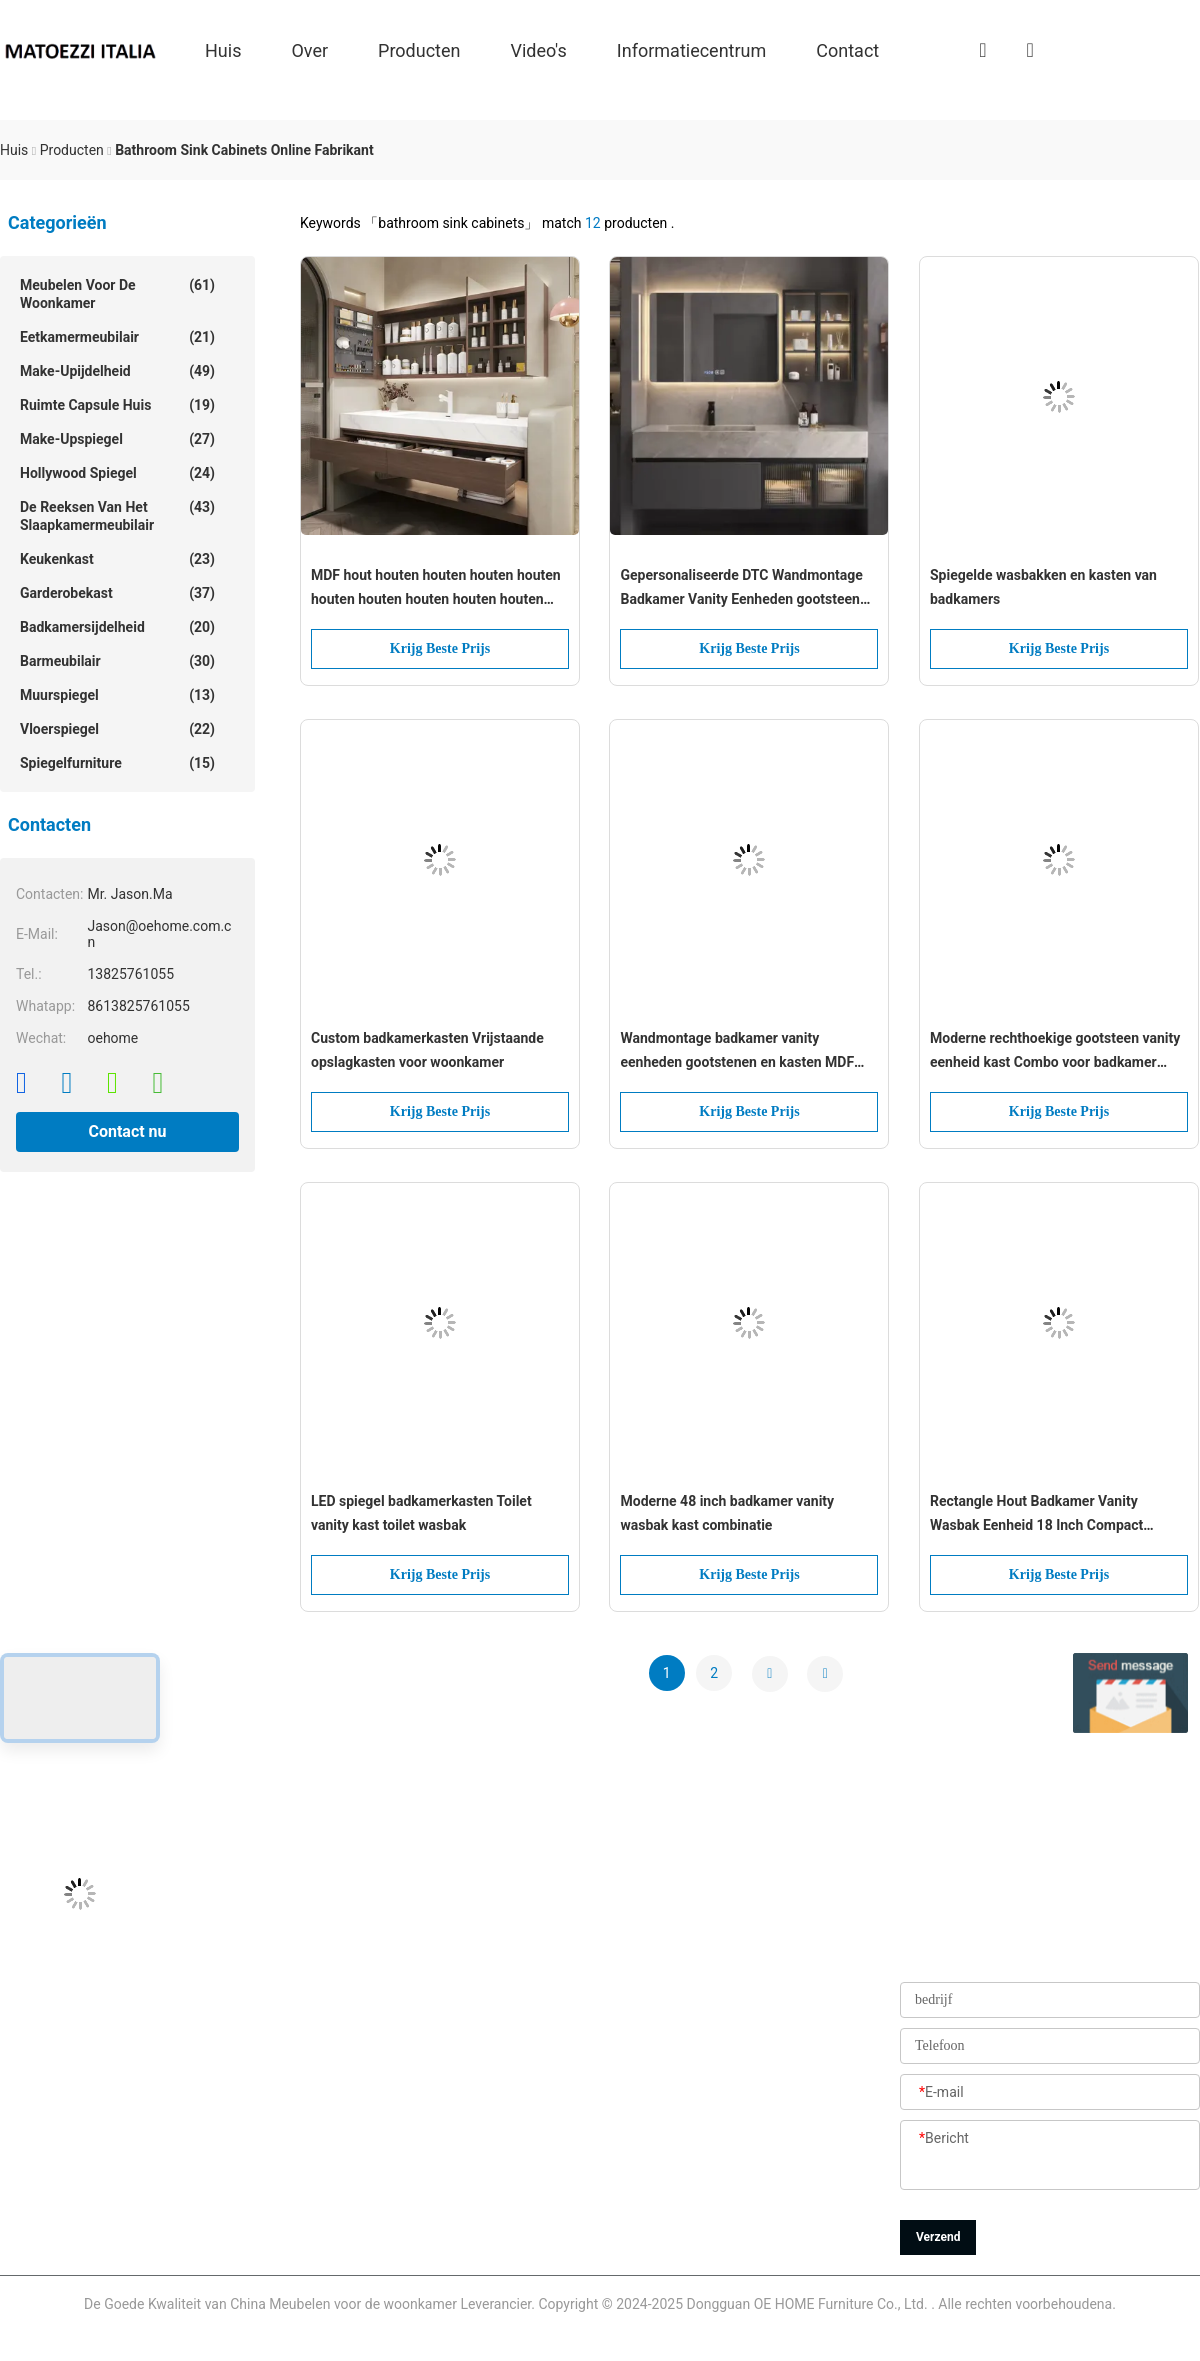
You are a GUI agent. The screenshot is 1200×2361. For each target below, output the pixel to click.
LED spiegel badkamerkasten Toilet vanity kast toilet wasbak (421, 1513)
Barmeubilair (117, 661)
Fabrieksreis (487, 2055)
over (309, 49)
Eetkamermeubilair (117, 337)
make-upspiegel (117, 439)
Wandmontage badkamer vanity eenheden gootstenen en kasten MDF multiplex (737, 1052)
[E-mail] (1050, 2093)
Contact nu (127, 1131)
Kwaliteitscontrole (505, 2100)
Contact (847, 49)
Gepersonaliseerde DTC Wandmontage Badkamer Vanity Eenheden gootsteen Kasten (741, 589)
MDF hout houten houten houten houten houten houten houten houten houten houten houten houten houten (436, 589)
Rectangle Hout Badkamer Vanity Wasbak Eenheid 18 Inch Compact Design (1036, 1515)
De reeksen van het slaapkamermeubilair (117, 515)
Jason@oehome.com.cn (76, 2010)
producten (419, 49)
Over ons (477, 1965)
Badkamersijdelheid (117, 627)
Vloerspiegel (117, 729)
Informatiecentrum (691, 49)
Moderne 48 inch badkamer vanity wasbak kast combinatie (727, 1513)
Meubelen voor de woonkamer (117, 293)
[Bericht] (1050, 2156)
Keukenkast (117, 559)
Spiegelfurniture (117, 763)
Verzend (938, 2237)
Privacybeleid (490, 2235)
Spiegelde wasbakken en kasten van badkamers (1043, 587)
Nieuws (472, 2145)
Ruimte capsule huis (117, 405)
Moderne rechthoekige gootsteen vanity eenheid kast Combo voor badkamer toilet (1055, 1052)
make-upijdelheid (117, 371)
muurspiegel (117, 695)
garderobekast (117, 593)
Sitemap (474, 2190)
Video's (539, 49)
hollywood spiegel (117, 473)
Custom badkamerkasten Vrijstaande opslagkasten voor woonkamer (427, 1050)
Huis (223, 49)
